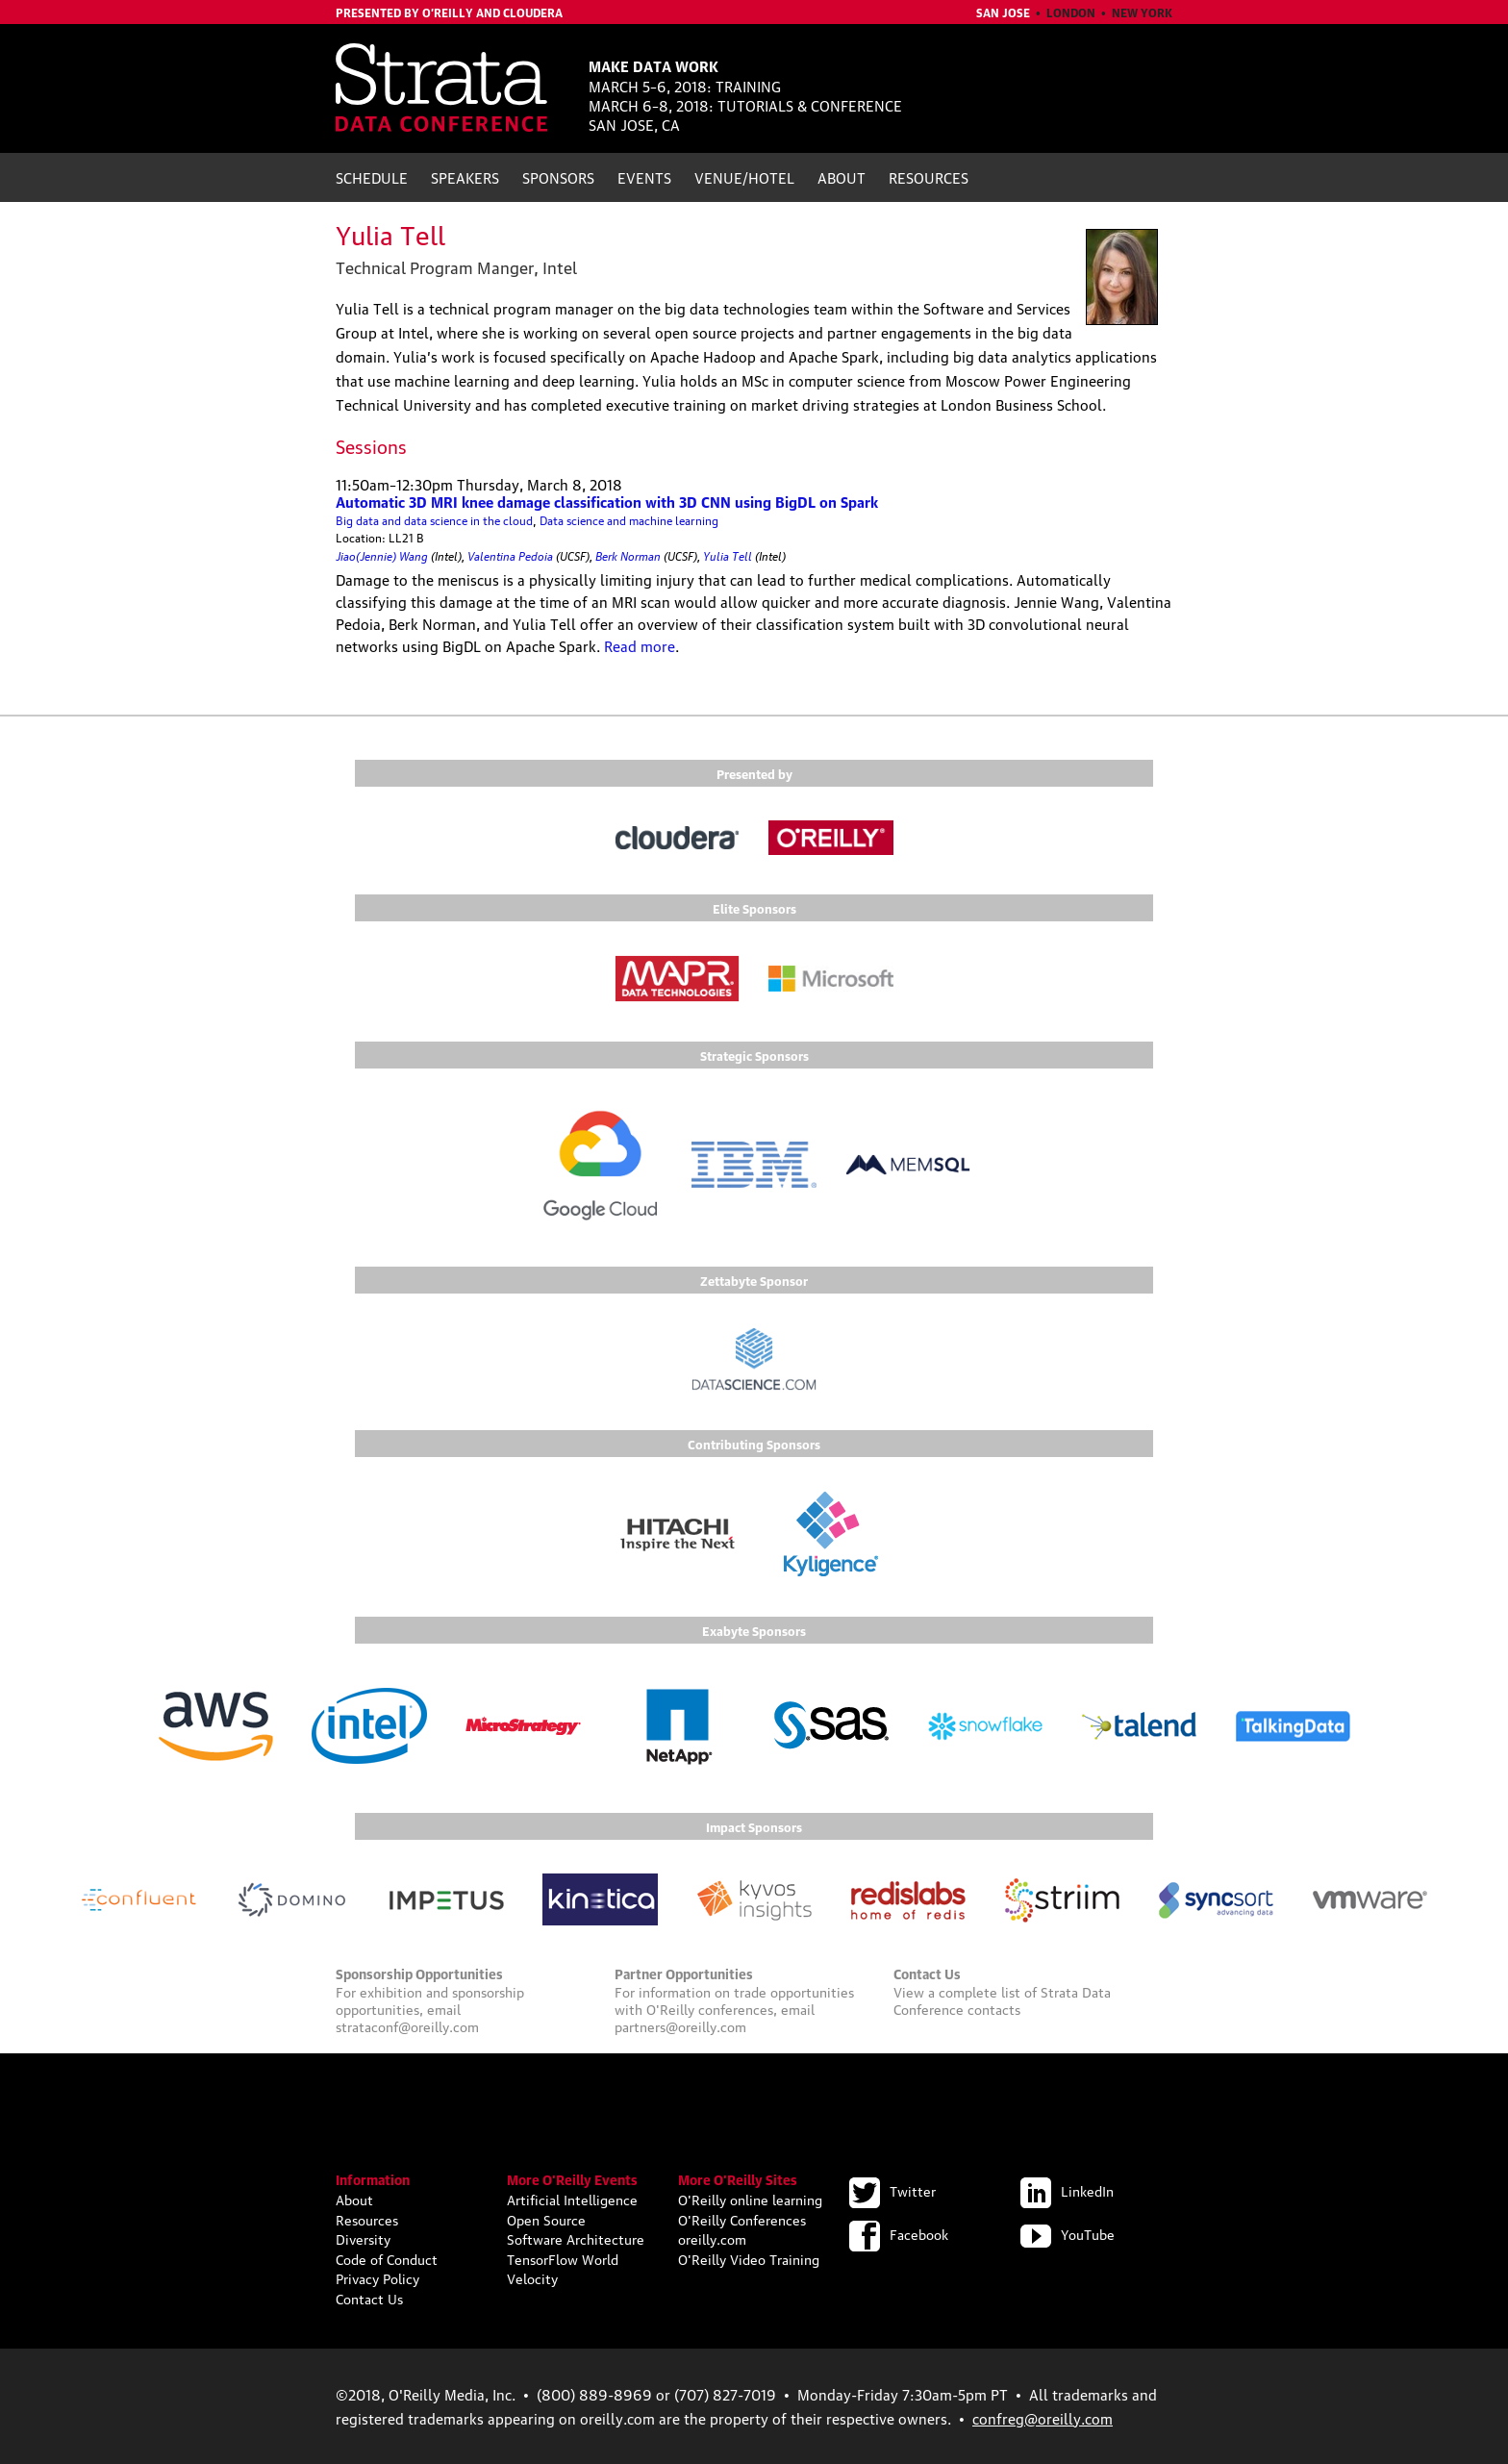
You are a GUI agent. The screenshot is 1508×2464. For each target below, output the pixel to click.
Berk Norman (628, 554)
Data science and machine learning (629, 520)
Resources (928, 177)
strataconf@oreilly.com (407, 2025)
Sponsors (558, 177)
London (1070, 12)
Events (644, 177)
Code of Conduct (387, 2258)
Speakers (465, 177)
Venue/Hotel (744, 177)
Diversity (363, 2238)
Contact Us (369, 2297)
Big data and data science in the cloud (434, 520)
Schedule (372, 177)
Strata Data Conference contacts (1002, 1999)
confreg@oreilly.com (1042, 2417)
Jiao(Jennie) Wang (382, 554)
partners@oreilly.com (680, 2025)
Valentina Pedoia (510, 554)
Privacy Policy (377, 2277)
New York (1142, 12)
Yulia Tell (727, 554)
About (841, 177)
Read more (639, 645)
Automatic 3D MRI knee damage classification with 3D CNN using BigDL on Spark (607, 501)
